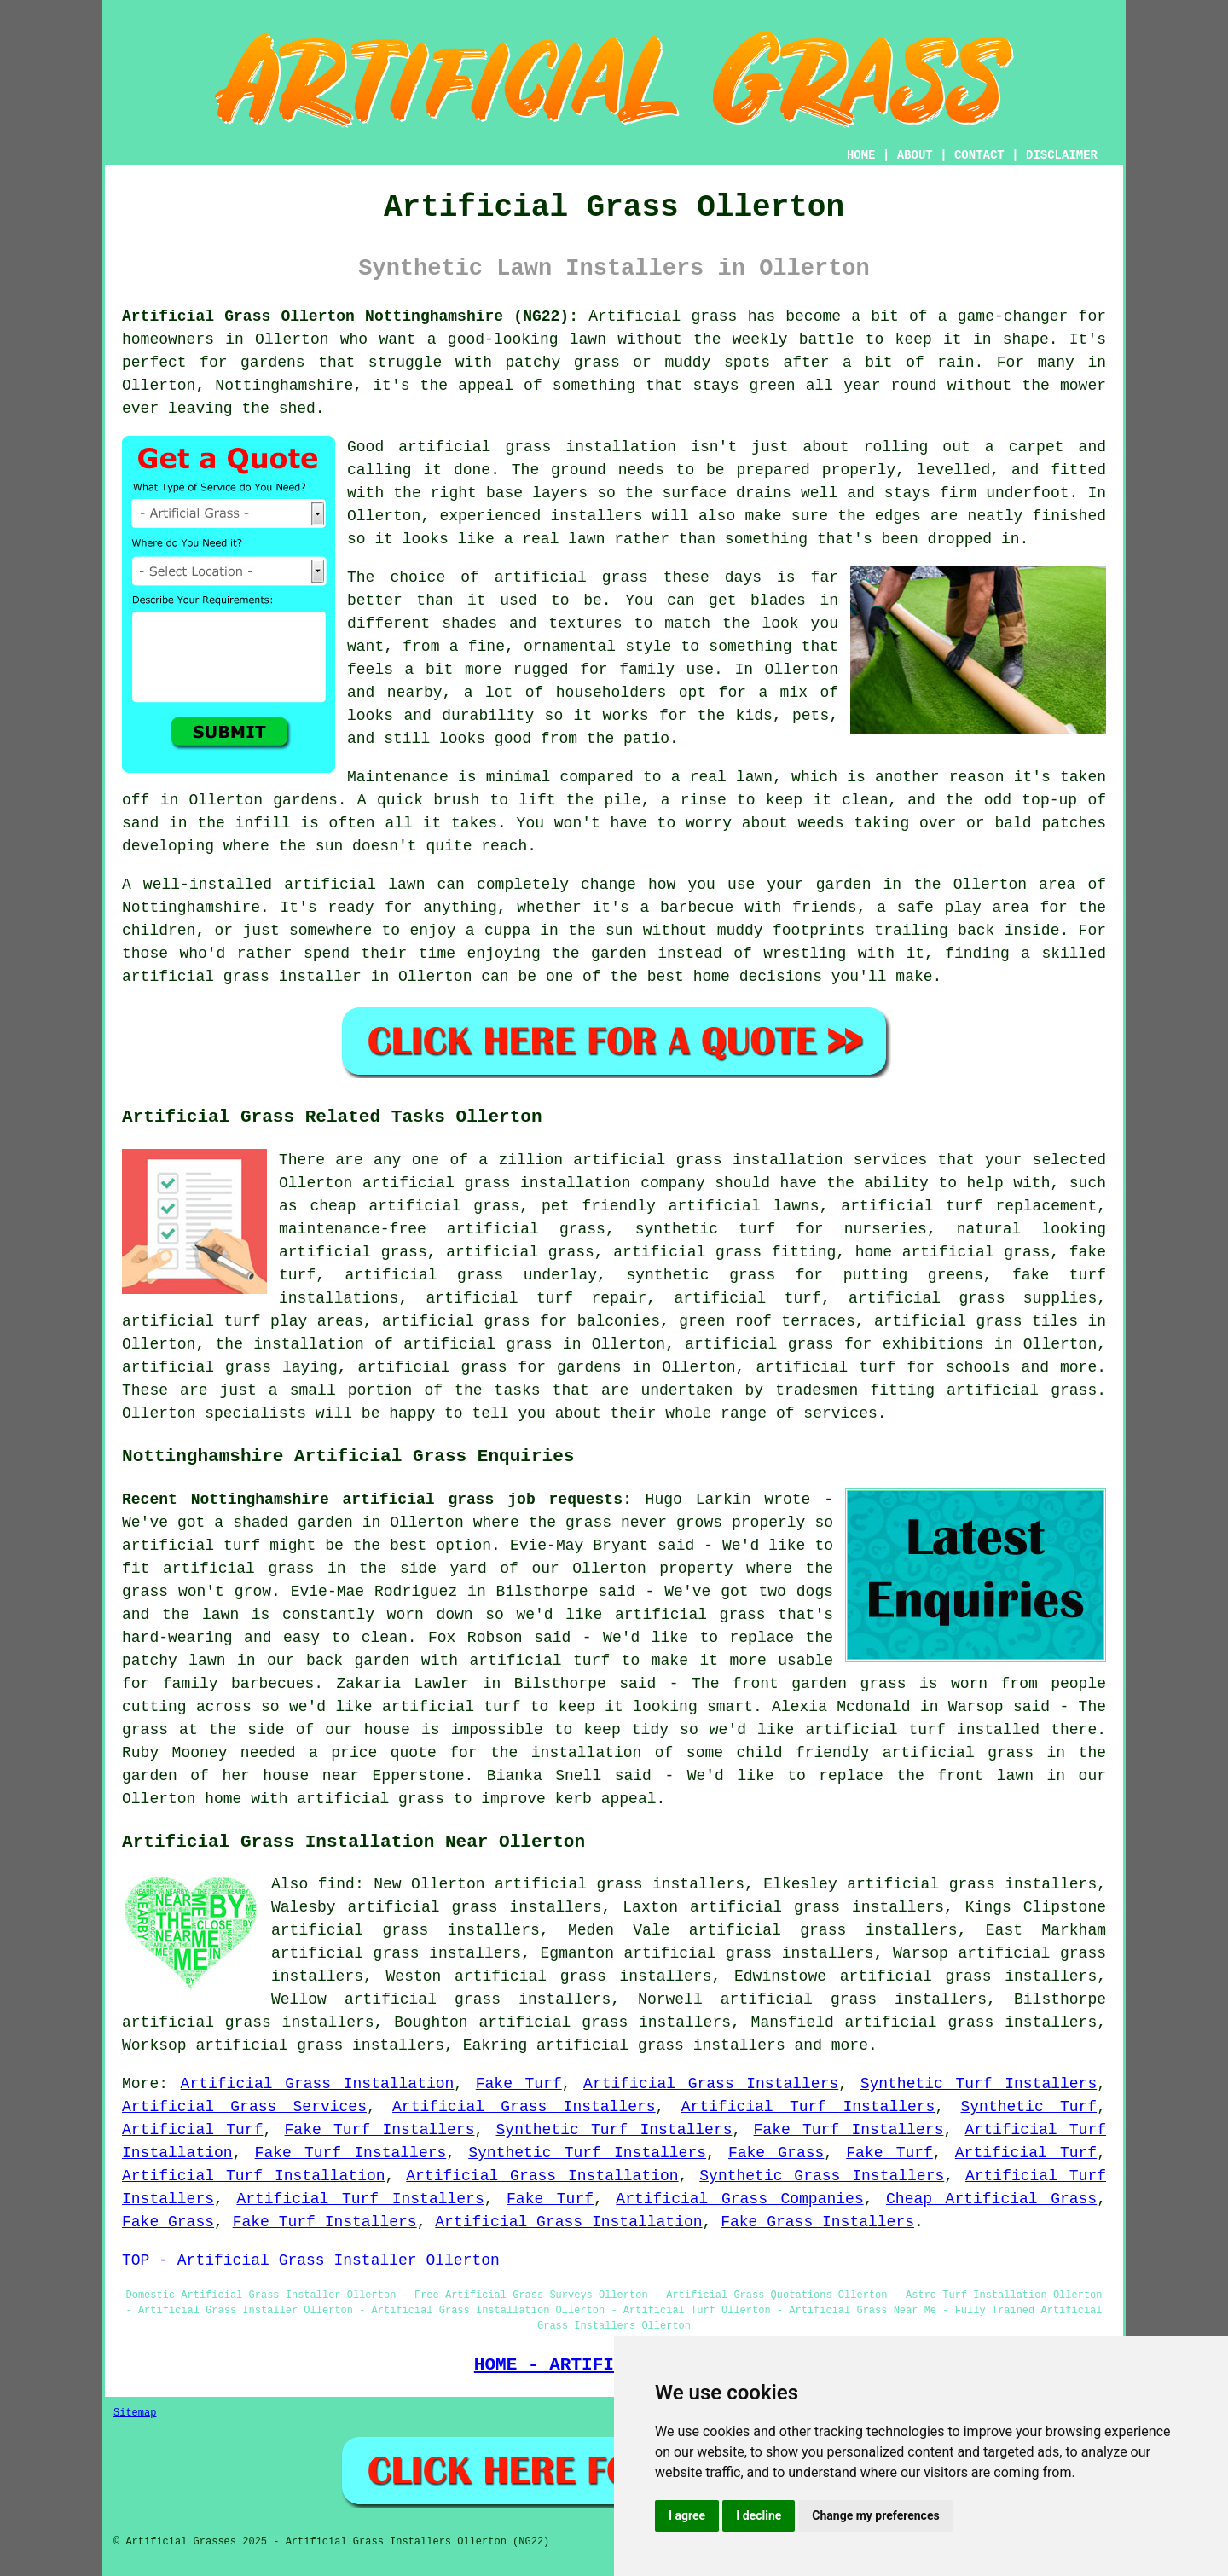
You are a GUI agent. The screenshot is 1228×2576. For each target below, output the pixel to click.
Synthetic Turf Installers (979, 2083)
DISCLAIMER (1062, 155)
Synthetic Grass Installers (821, 2175)
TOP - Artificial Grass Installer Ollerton (311, 2260)
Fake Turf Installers (380, 2129)
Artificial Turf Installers (808, 2106)
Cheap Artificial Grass (991, 2199)
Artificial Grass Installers (710, 2083)
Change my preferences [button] (875, 2515)
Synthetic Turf (1028, 2106)
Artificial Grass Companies (739, 2199)
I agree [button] (687, 2515)
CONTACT (979, 155)
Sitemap (134, 2413)
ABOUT (915, 155)
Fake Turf (519, 2083)
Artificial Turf (192, 2129)
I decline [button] (758, 2515)
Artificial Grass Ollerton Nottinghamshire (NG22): (350, 316)
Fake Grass (776, 2152)
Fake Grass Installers (817, 2222)
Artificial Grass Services (244, 2106)
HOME (861, 155)
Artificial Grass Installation (318, 2083)
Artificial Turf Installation (253, 2175)
